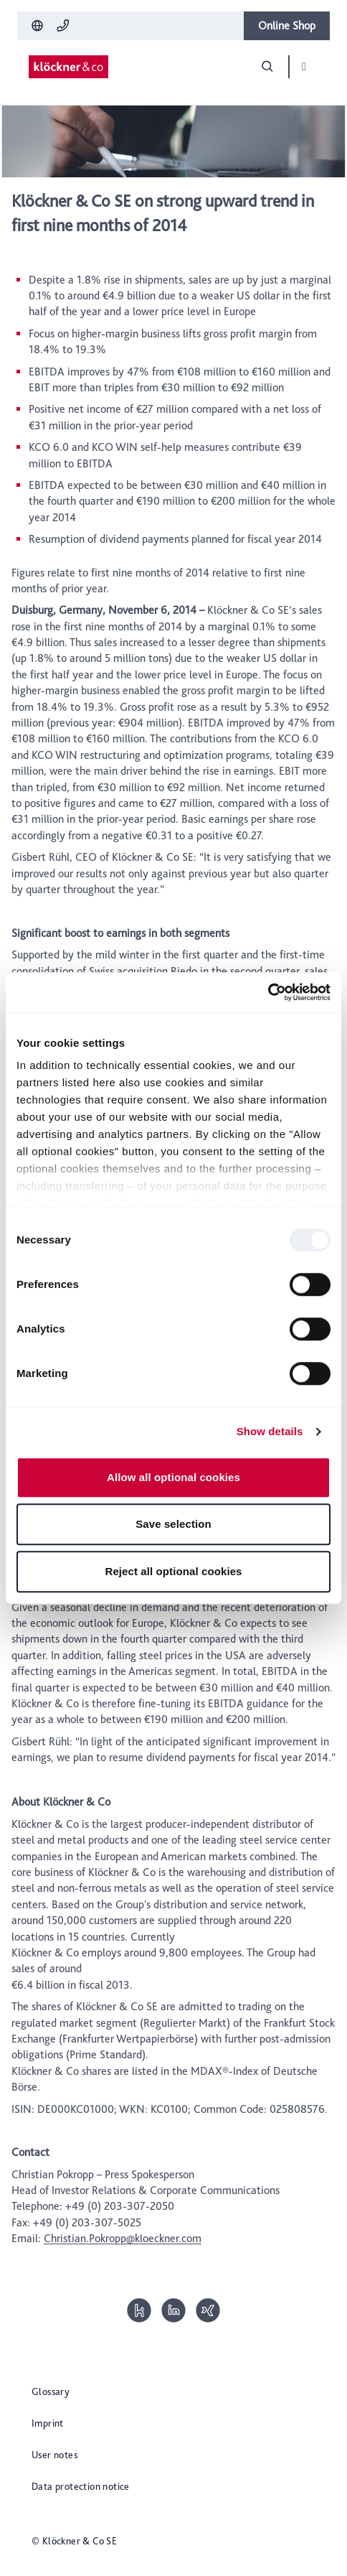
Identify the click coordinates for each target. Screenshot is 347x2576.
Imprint (48, 2423)
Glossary (51, 2391)
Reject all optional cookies (173, 1571)
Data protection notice (81, 2486)
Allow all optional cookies (173, 1477)
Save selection (173, 1524)
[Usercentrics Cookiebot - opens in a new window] (268, 992)
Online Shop (286, 25)
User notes (54, 2454)
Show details (270, 1431)
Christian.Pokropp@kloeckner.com (122, 2238)
